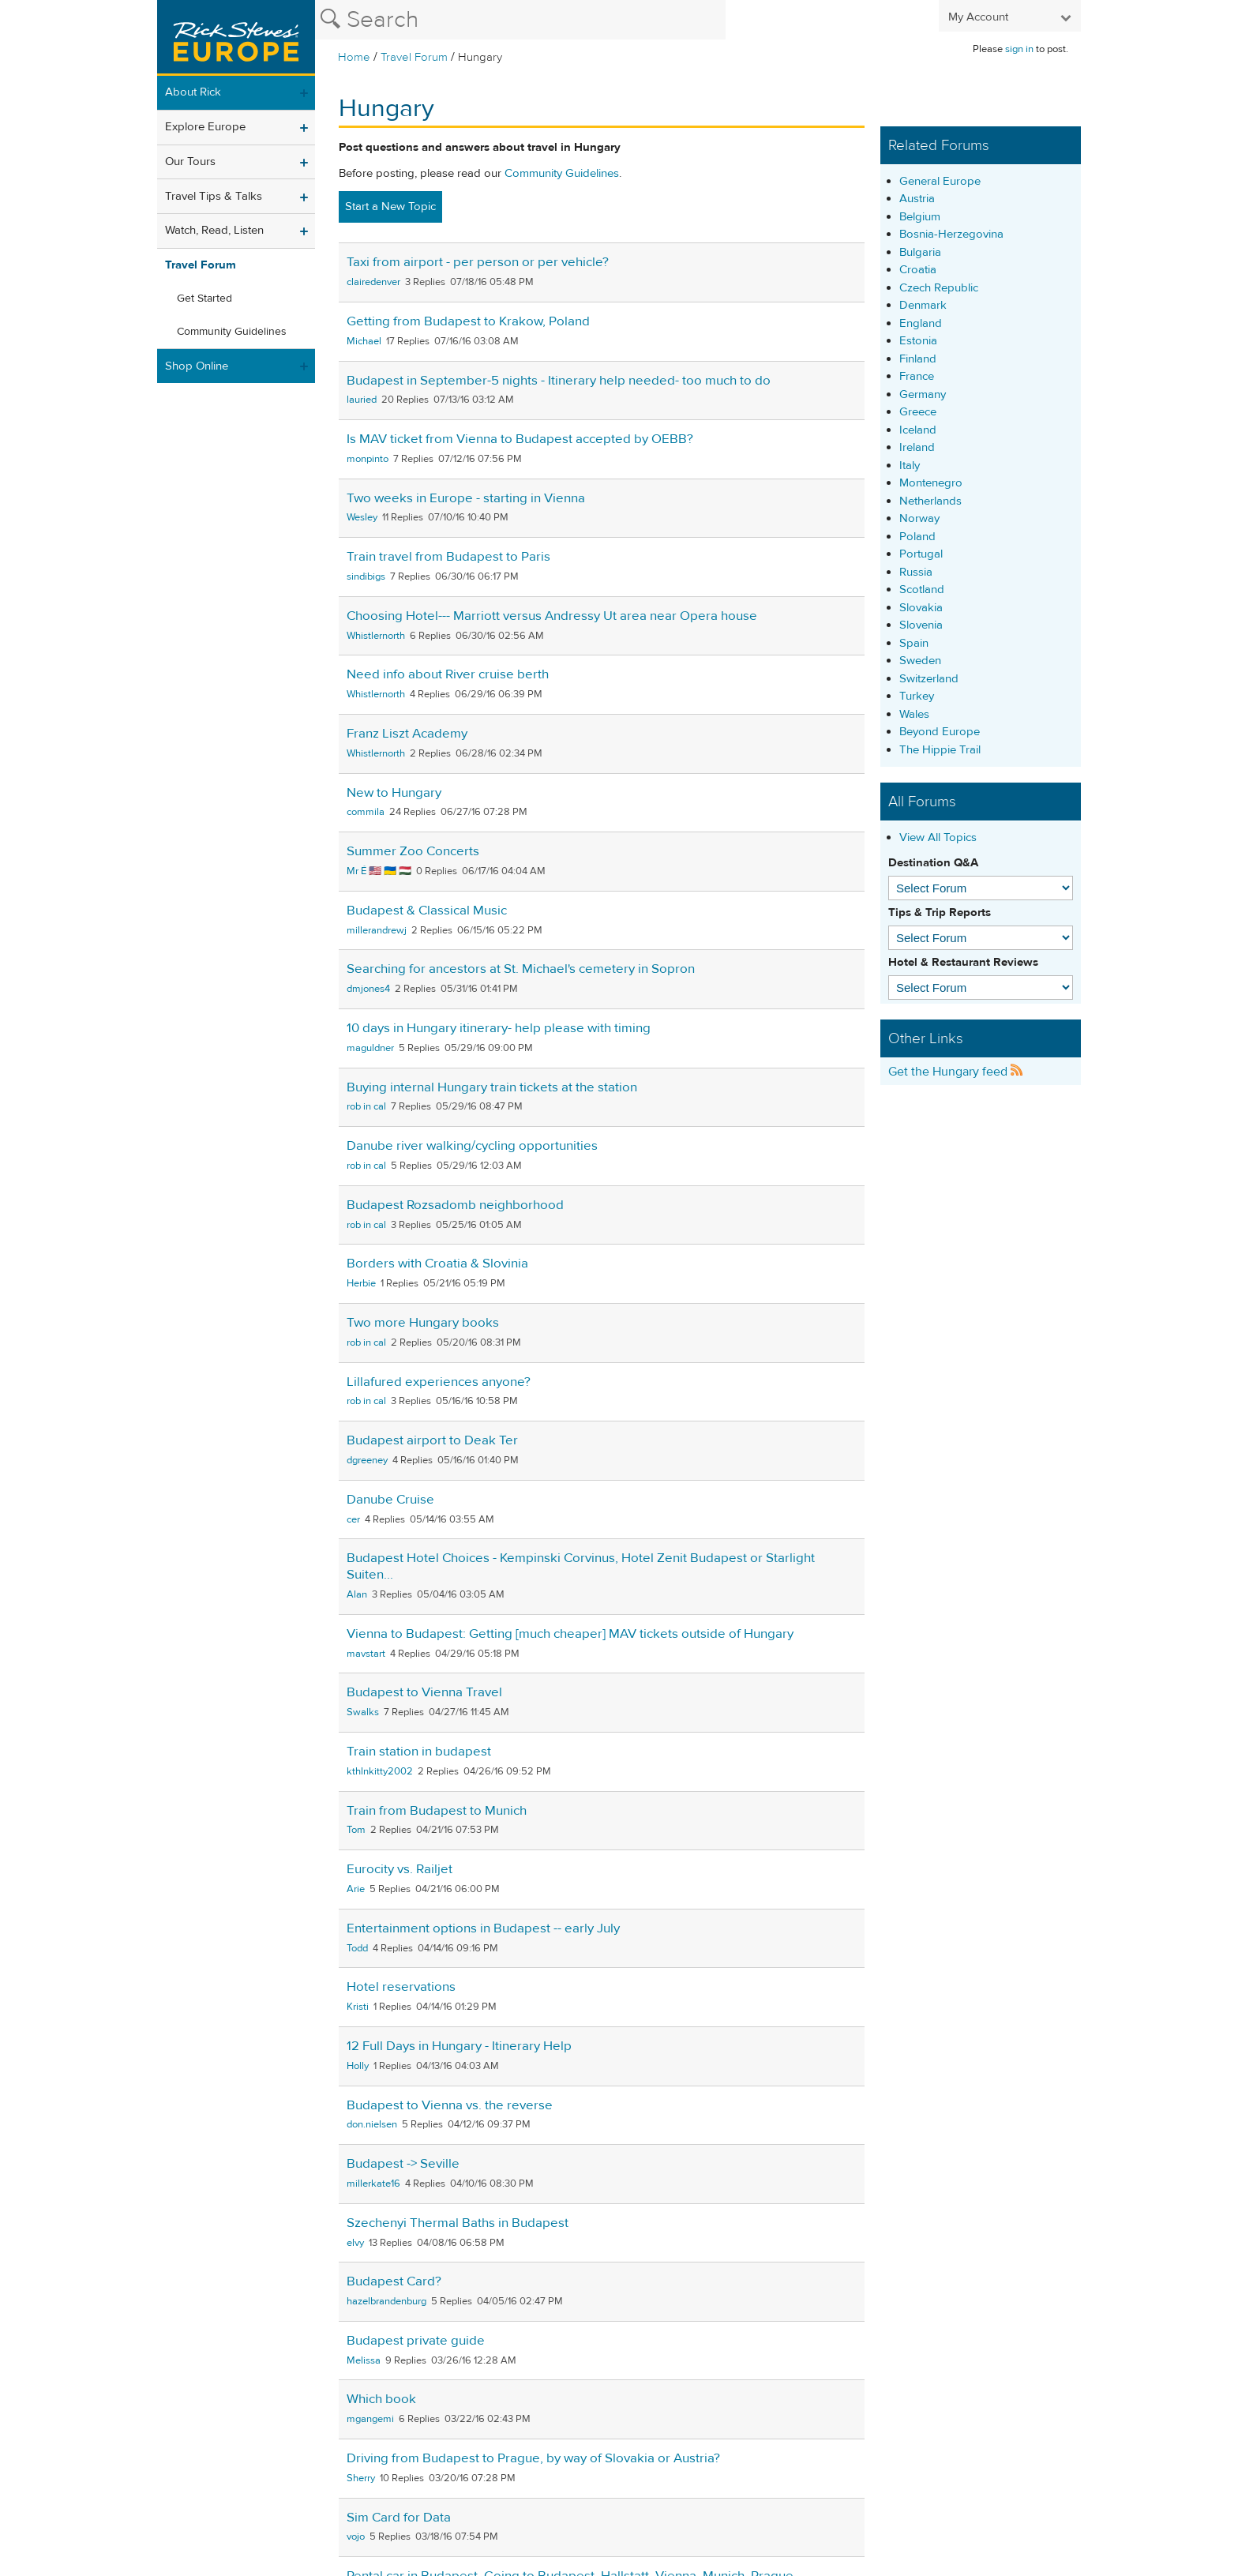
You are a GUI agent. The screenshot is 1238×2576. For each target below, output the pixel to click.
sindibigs (366, 576)
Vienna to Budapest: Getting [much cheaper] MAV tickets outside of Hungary (570, 1634)
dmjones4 (368, 988)
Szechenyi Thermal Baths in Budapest (457, 2223)
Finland (917, 358)
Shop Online (196, 366)
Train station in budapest (419, 1751)
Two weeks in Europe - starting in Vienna (466, 498)
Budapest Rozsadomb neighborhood (455, 1205)
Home (354, 57)
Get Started (204, 298)
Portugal (921, 553)
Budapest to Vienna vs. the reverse (450, 2105)
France (916, 376)
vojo (356, 2536)
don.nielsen (372, 2124)
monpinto (367, 458)
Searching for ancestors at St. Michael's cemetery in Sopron (521, 969)
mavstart (366, 1653)
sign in (1019, 49)
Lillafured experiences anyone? (439, 1382)
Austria (917, 198)
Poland (917, 536)
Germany (922, 394)
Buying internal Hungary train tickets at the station (492, 1087)
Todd (357, 1948)
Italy (909, 465)
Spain (913, 643)
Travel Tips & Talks (213, 196)
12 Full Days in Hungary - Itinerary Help (459, 2046)
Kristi (358, 2006)
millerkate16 (373, 2183)
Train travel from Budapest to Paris (448, 556)
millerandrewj (377, 930)
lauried (362, 399)
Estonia (918, 340)
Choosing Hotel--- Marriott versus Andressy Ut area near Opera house (552, 616)
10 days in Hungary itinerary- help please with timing (499, 1028)
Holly (358, 2066)
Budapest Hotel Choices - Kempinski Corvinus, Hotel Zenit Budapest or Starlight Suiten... (581, 1566)
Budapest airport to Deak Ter (432, 1440)
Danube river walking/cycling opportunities (472, 1146)
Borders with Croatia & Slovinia (437, 1263)
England (920, 323)
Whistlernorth (376, 635)
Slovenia (921, 625)
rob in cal (366, 1106)
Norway (919, 518)
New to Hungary (394, 793)
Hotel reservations (401, 1987)
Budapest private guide (416, 2340)
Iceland (917, 429)
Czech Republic (938, 287)
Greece (917, 411)
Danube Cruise (390, 1499)
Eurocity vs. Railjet (399, 1869)
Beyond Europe (939, 731)
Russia (915, 572)
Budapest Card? (394, 2281)
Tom (356, 1829)
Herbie (361, 1283)
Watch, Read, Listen (214, 230)
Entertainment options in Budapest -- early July (483, 1928)
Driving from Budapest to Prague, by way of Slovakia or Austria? (533, 2458)
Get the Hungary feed (955, 1072)
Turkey (916, 696)
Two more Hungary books (423, 1322)
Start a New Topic (390, 206)
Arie (356, 1889)
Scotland (921, 589)
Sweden (920, 660)
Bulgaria (920, 252)
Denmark (923, 305)
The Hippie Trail (940, 749)
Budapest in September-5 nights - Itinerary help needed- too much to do (559, 380)
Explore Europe (205, 126)
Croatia (917, 269)
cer (353, 1519)
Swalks (363, 1712)
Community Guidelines (232, 332)
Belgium (919, 216)
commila (366, 811)
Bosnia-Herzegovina (951, 234)
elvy (355, 2242)
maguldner (370, 1048)
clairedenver (373, 282)
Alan (357, 1594)
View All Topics (938, 837)
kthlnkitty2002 (380, 1771)
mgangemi (370, 2419)
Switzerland (929, 678)
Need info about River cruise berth (448, 674)
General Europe (940, 181)
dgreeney (367, 1460)
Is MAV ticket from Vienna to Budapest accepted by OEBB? (520, 439)
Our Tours (190, 161)
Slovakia (921, 607)
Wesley (362, 517)
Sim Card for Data (399, 2517)
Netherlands (930, 501)
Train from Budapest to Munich (437, 1810)
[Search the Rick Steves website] (520, 19)
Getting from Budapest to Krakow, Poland (468, 321)
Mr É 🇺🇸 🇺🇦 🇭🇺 (379, 871)
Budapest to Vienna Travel (424, 1692)
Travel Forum (414, 57)
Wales (914, 714)
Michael (364, 341)
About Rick (193, 92)
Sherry (361, 2478)
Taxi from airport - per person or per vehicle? (478, 262)
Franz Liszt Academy (407, 733)
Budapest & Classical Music (427, 910)
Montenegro (930, 482)
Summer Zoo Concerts (413, 851)
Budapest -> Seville (403, 2163)
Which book (381, 2399)
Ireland (917, 447)
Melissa (364, 2360)
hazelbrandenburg (386, 2301)
